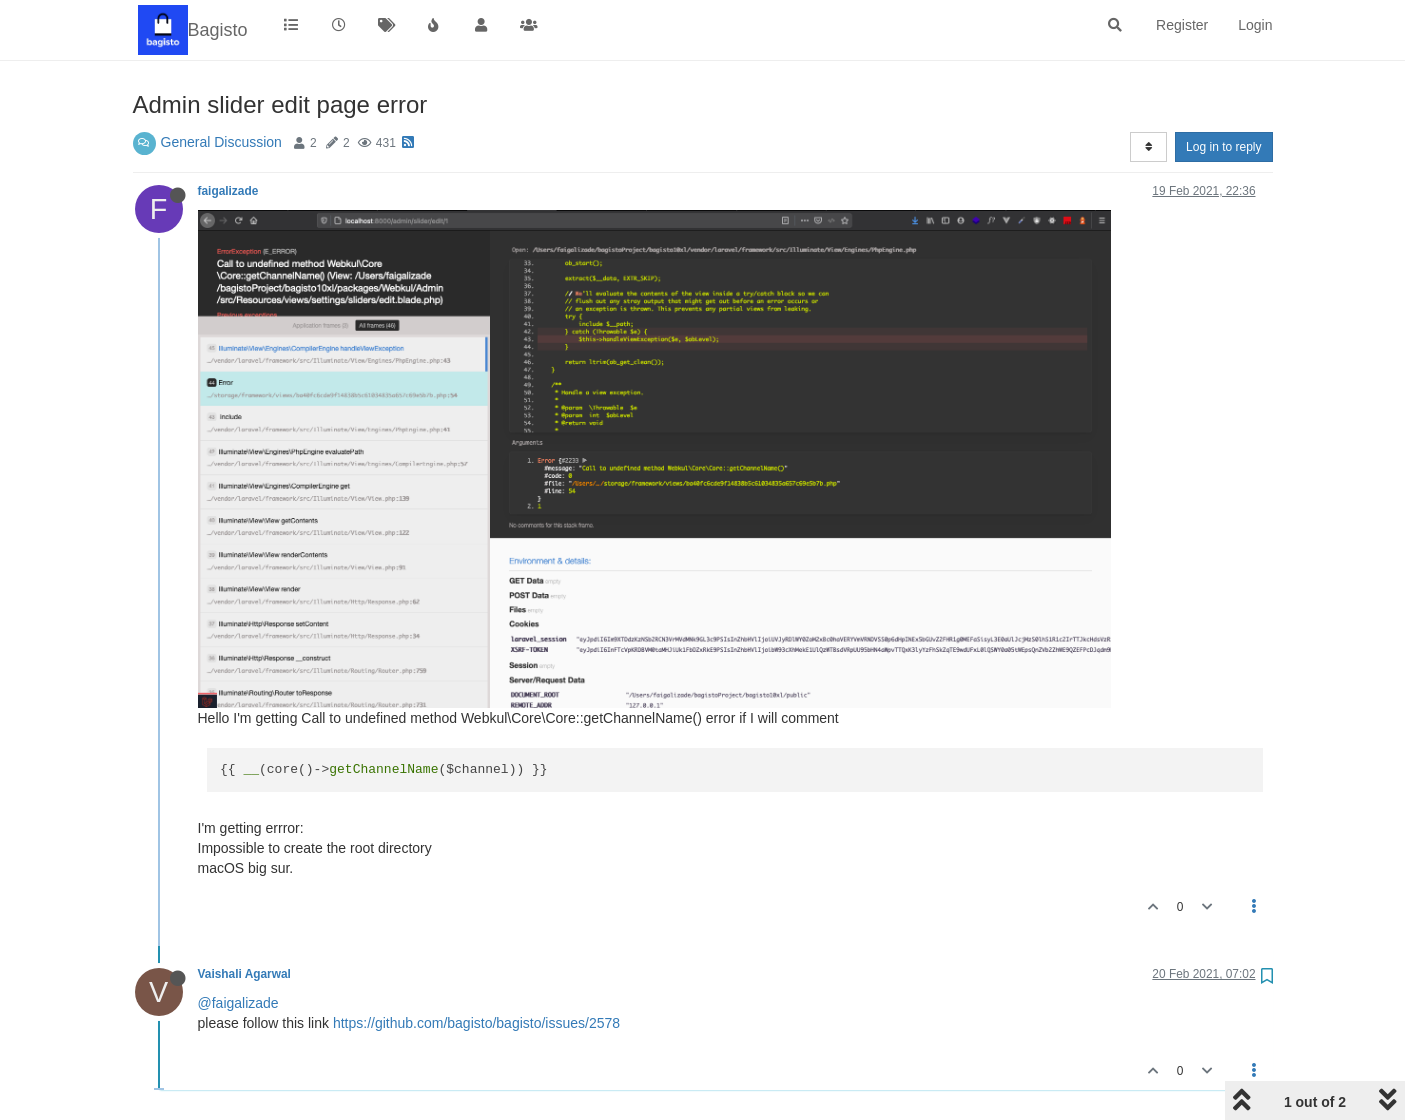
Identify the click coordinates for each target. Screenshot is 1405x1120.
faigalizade (228, 191)
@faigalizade (238, 1003)
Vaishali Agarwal (244, 974)
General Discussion (221, 142)
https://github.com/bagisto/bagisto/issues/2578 (476, 1023)
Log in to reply (1223, 147)
